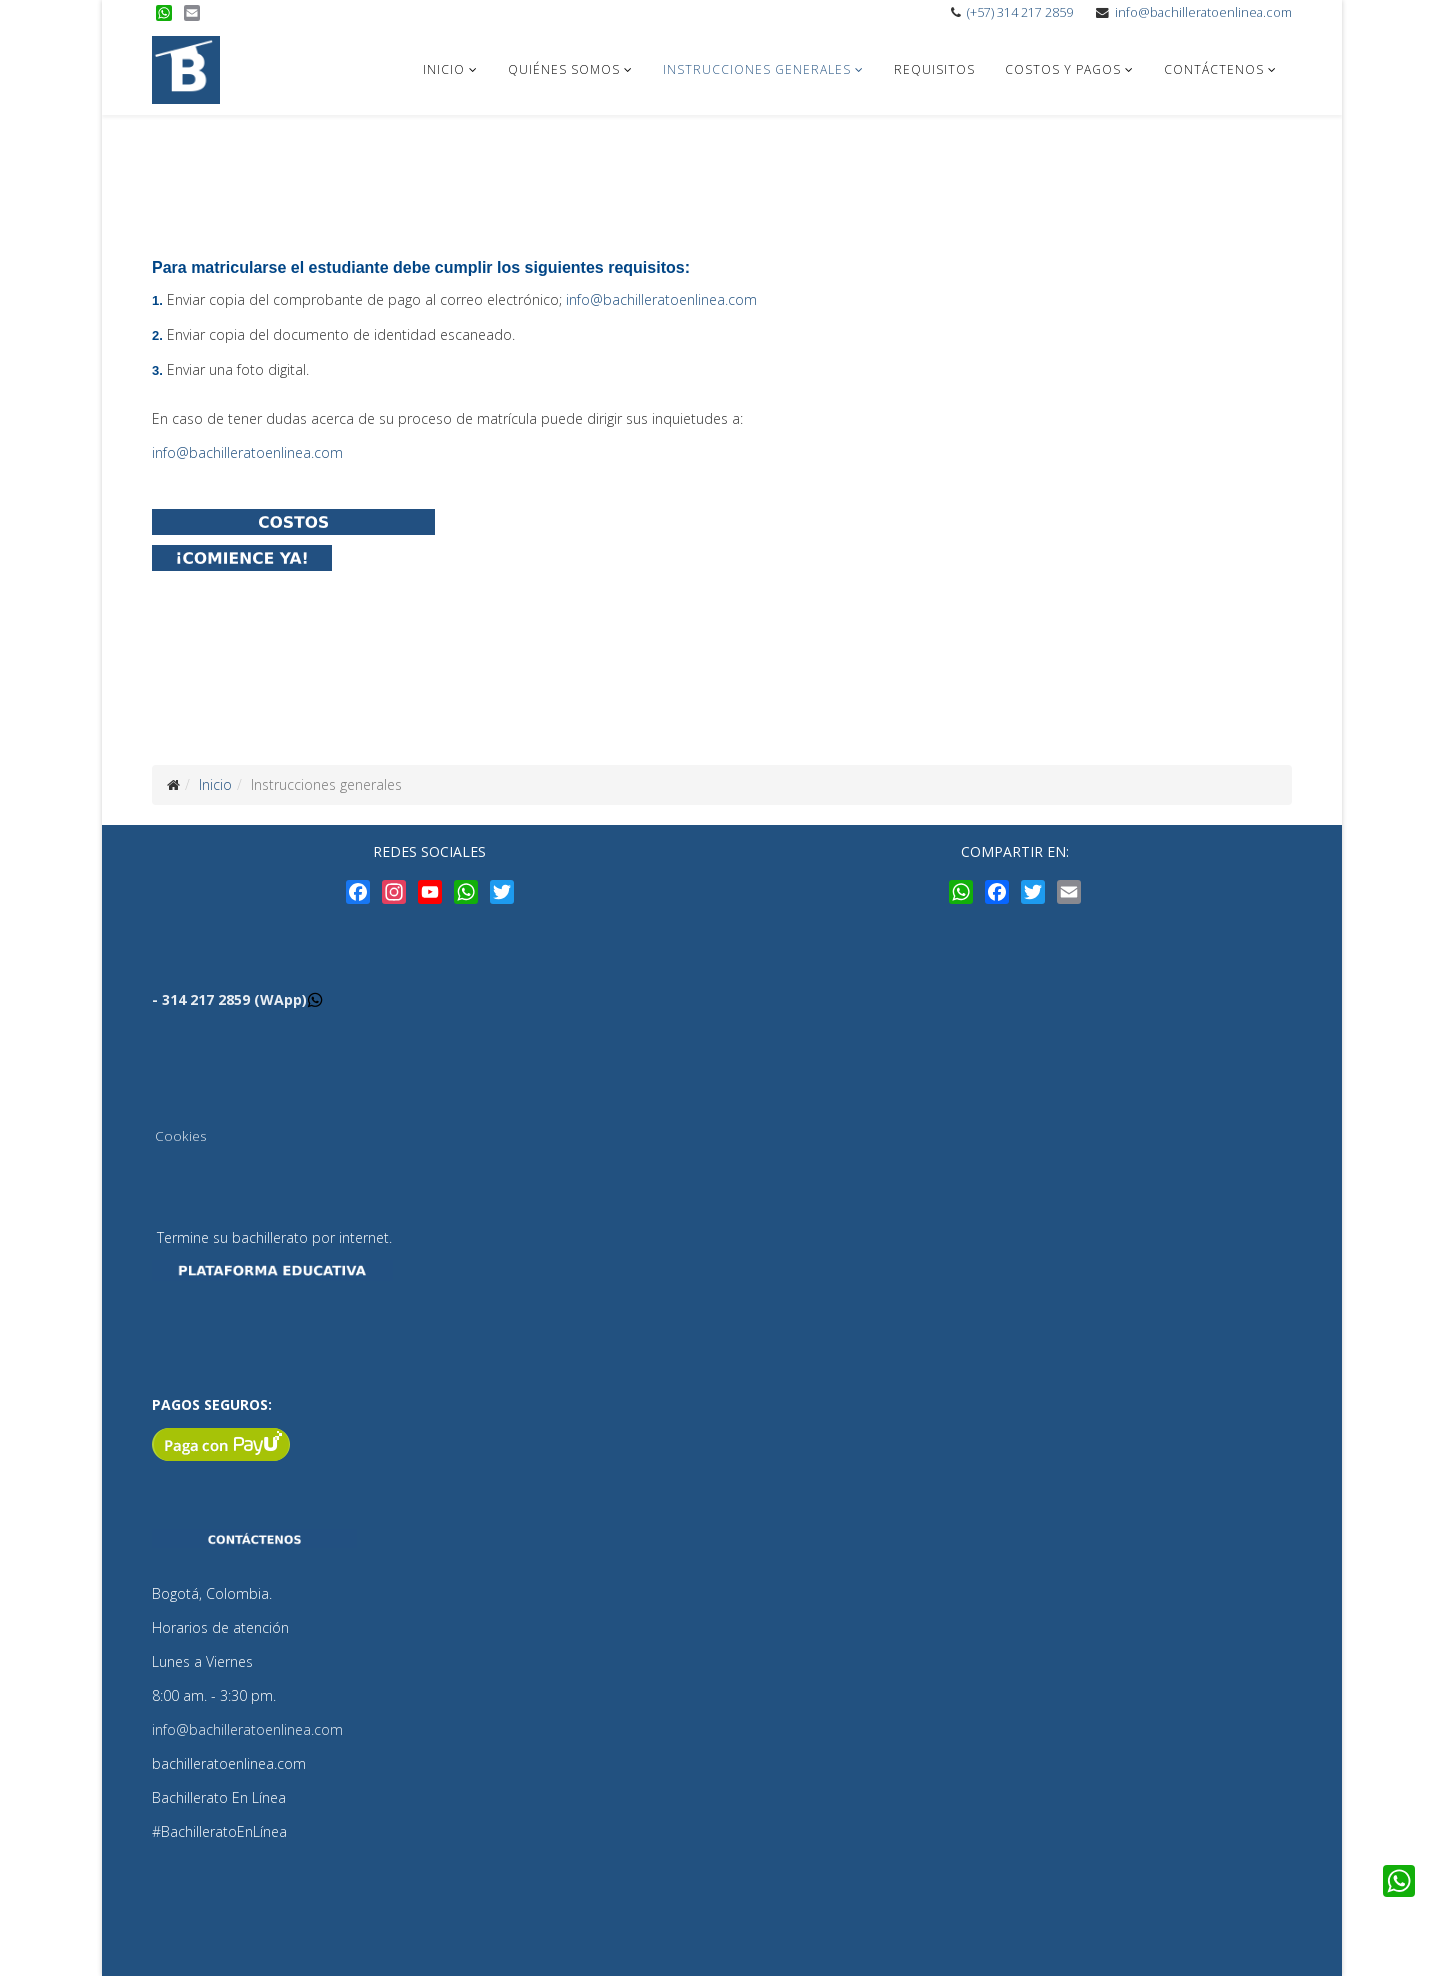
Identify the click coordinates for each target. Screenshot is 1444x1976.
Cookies (180, 1136)
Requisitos (934, 69)
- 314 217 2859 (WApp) (229, 999)
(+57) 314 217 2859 (1020, 12)
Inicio (444, 69)
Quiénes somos (564, 69)
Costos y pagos (1063, 69)
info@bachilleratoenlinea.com (1203, 12)
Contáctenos (1214, 69)
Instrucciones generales (757, 69)
